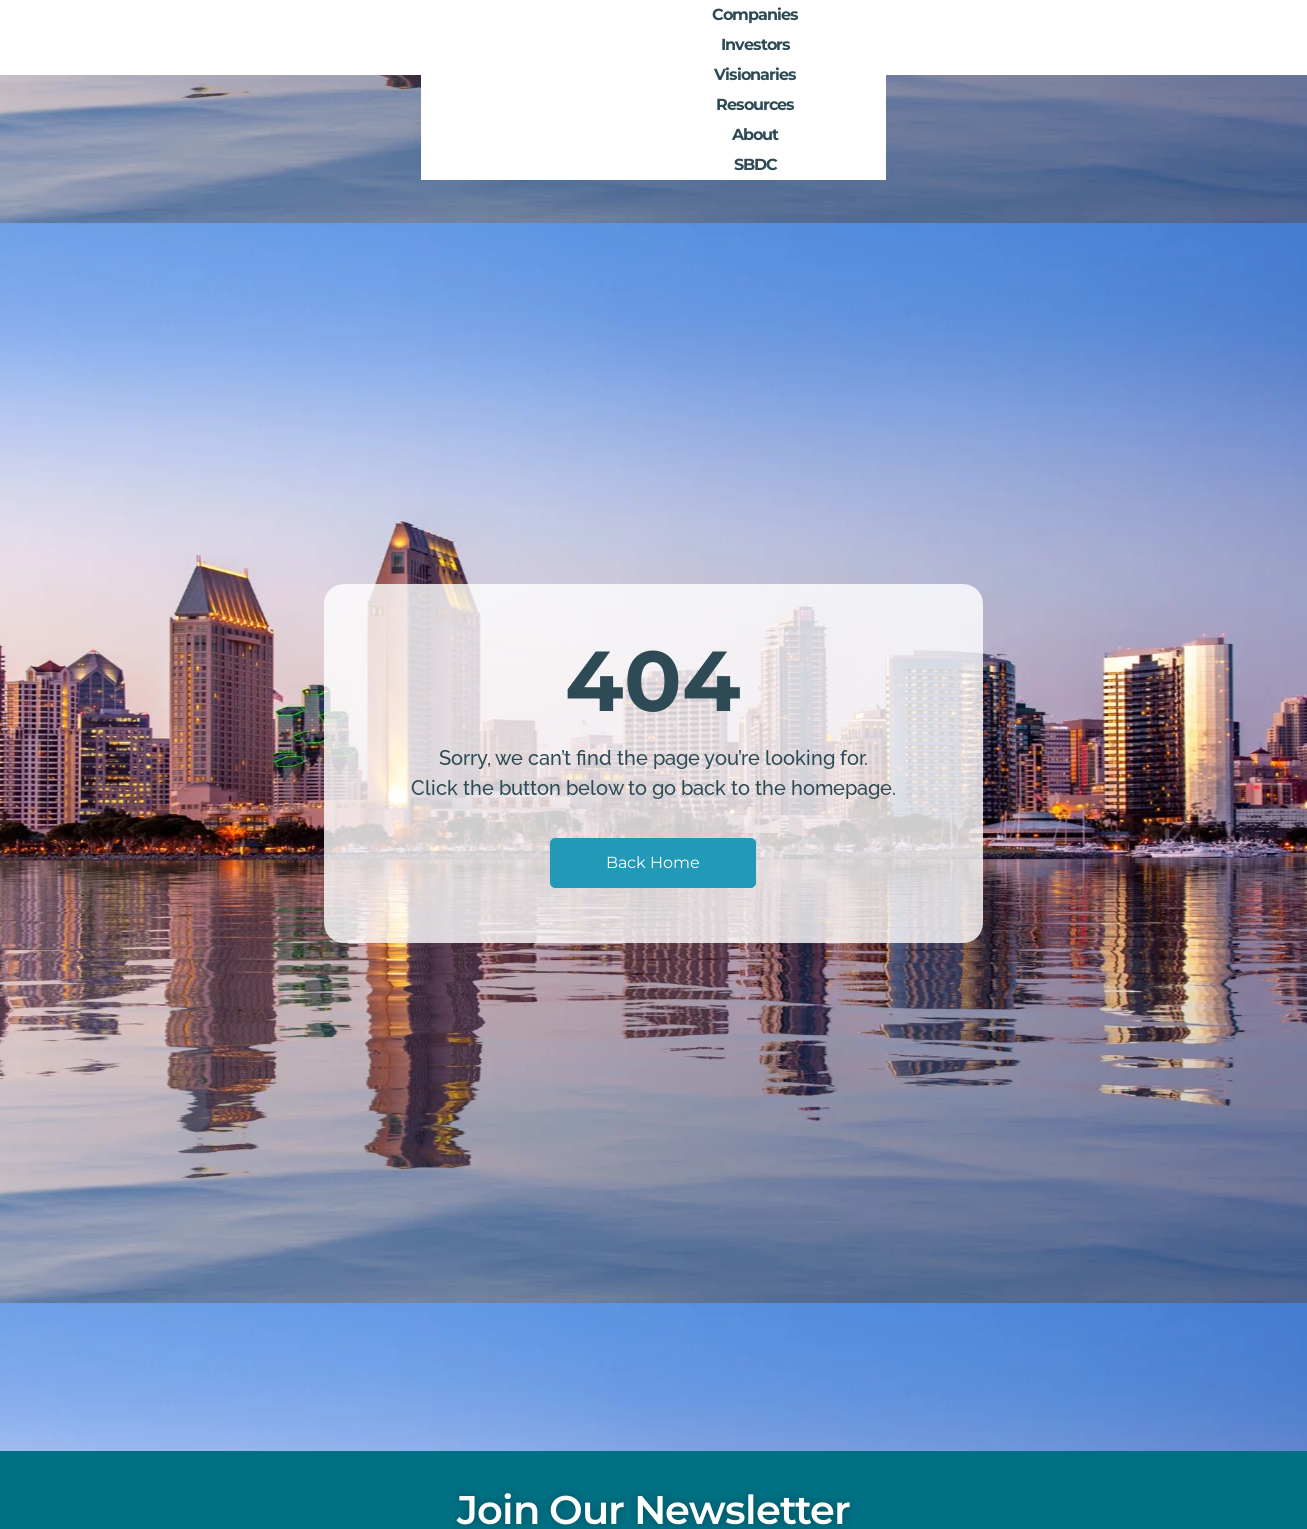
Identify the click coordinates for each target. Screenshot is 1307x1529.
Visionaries (896, 37)
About (1102, 37)
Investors (788, 37)
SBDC (1178, 37)
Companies (679, 37)
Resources (1008, 37)
